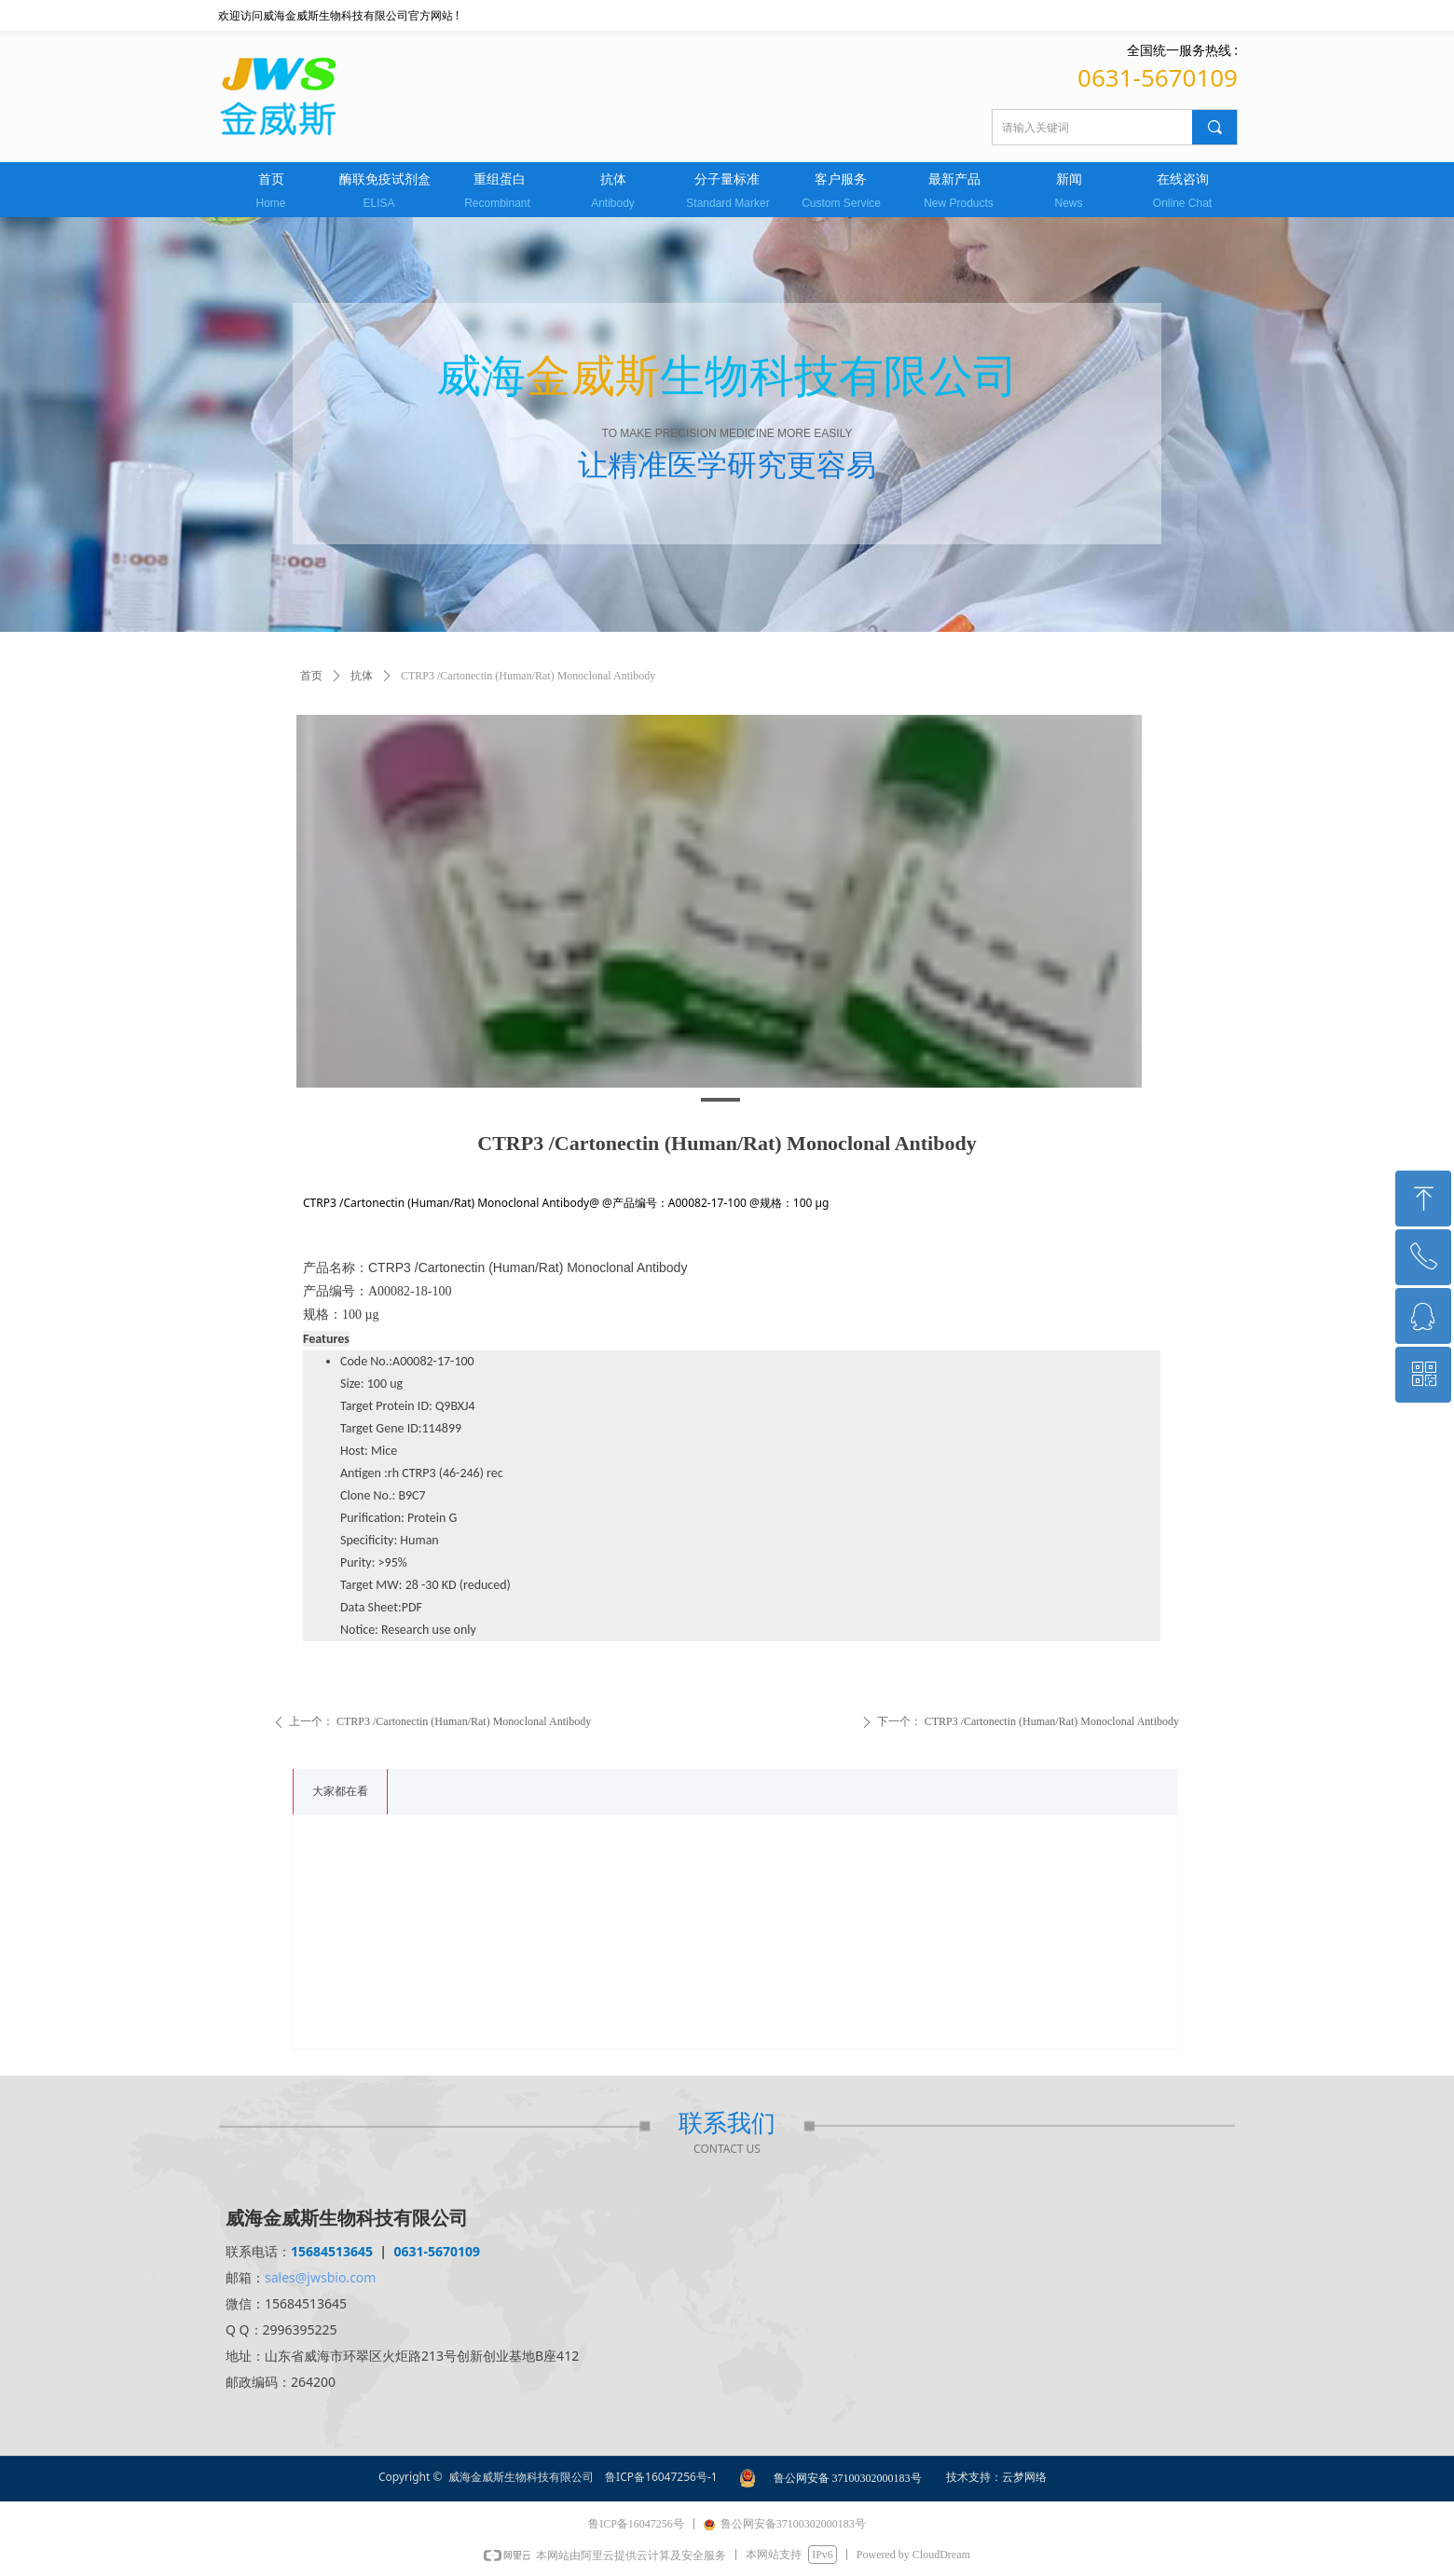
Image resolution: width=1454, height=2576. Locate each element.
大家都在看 (340, 1791)
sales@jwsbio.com (320, 2277)
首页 (311, 675)
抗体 (361, 675)
